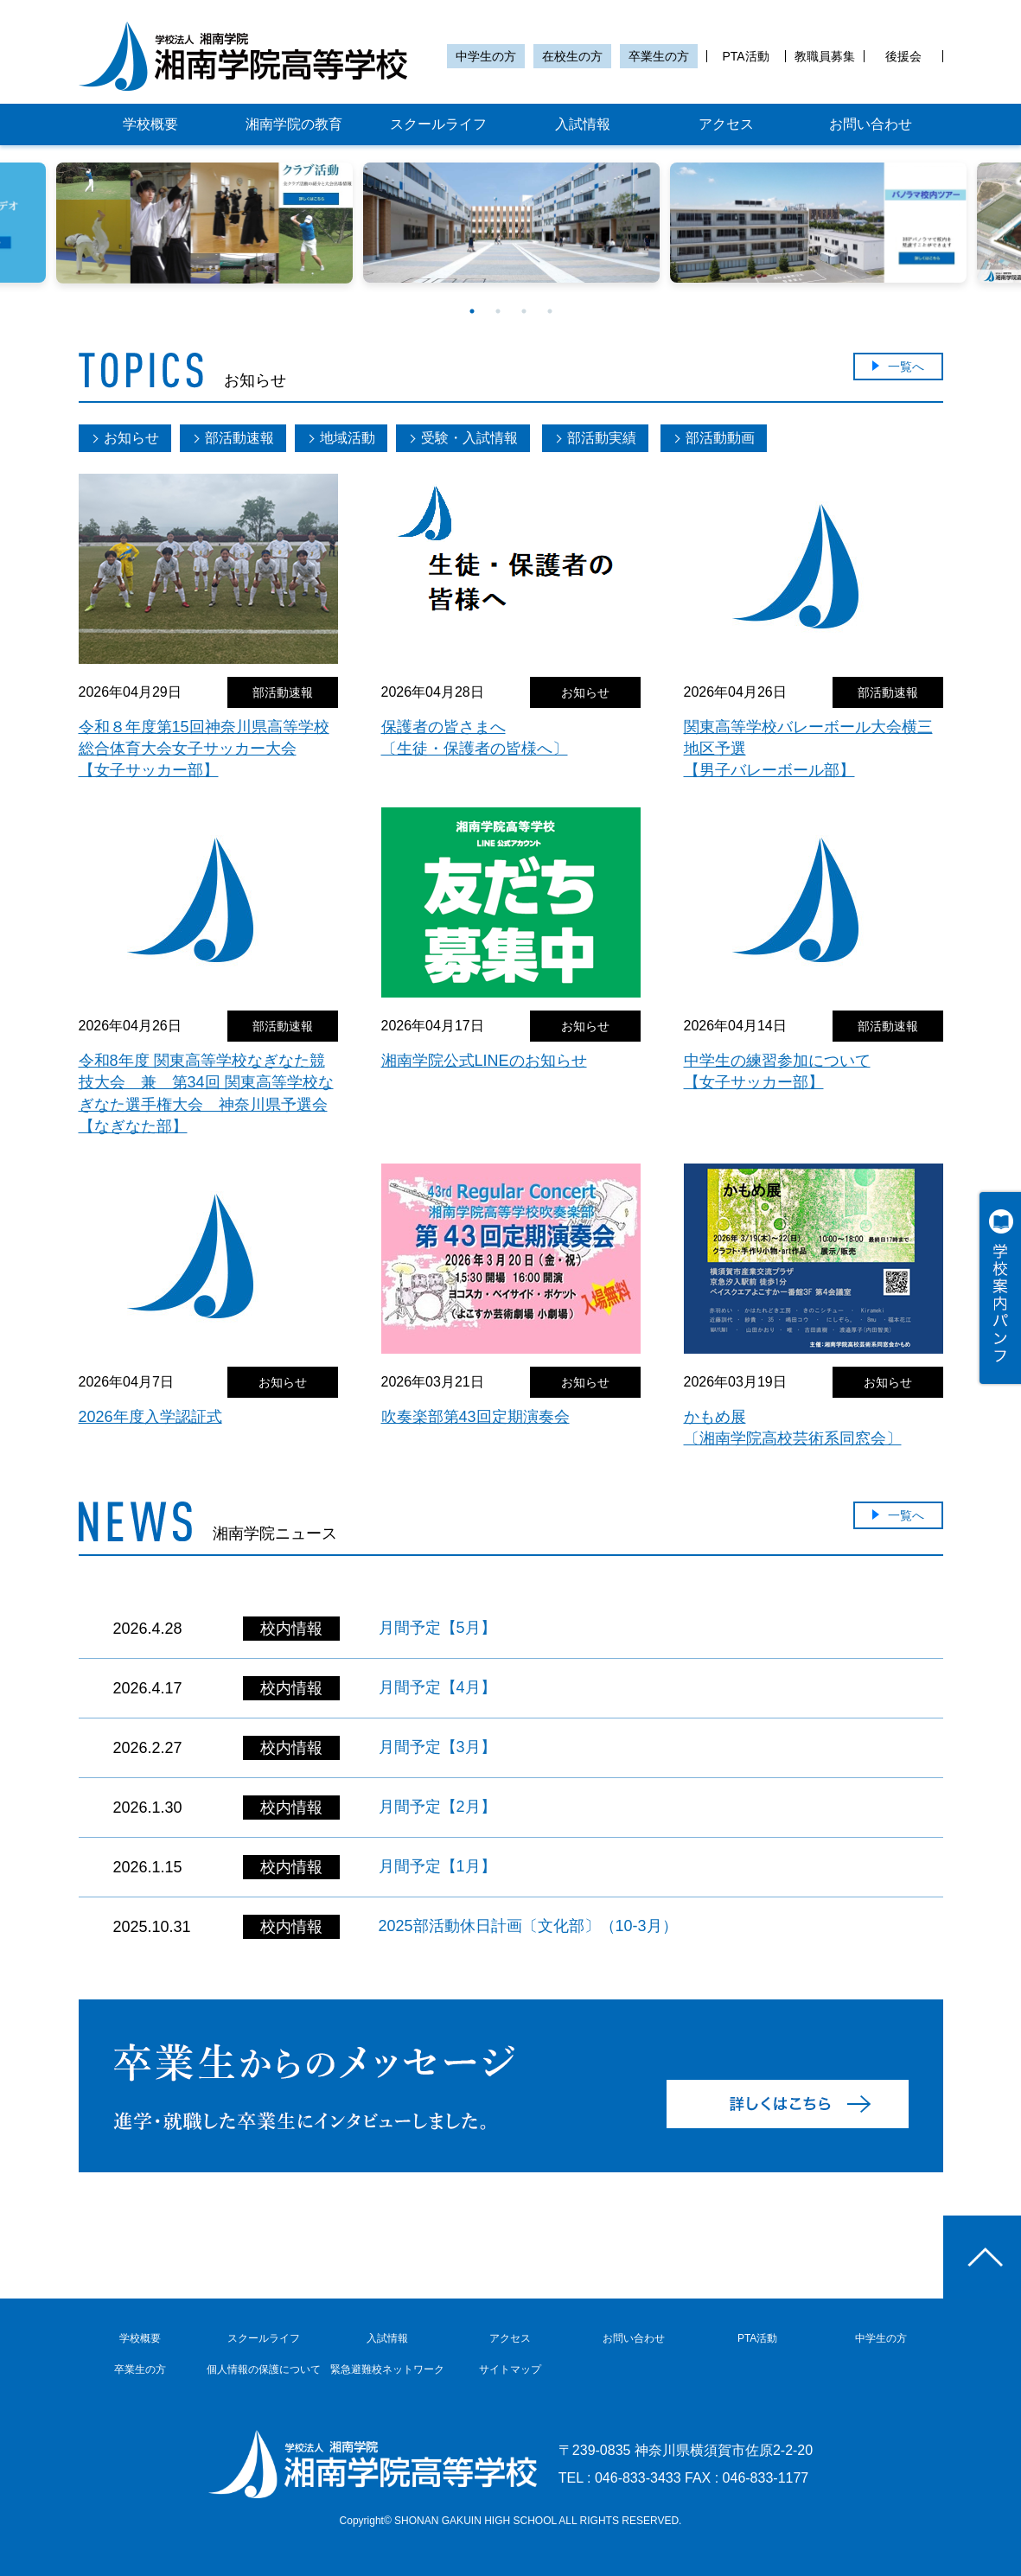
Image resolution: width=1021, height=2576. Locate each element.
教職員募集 (824, 56)
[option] (511, 222)
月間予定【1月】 (437, 1866)
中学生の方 (486, 56)
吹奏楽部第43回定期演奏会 (475, 1416)
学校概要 (150, 124)
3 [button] (524, 311)
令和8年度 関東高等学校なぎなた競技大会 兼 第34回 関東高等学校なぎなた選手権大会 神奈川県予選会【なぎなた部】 (206, 1093)
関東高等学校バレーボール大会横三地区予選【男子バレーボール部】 (808, 748)
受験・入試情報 (469, 437)
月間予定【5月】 (437, 1627)
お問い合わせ (870, 124)
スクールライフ (438, 124)
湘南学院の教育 (294, 124)
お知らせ (131, 437)
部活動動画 (720, 437)
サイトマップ (510, 2369)
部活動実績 (601, 437)
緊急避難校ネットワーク (387, 2369)
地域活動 (347, 437)
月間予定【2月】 (437, 1806)
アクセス (726, 124)
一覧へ (906, 366)
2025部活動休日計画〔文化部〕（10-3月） (528, 1926)
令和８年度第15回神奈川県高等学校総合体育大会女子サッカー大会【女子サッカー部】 (204, 748)
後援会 (903, 56)
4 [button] (549, 311)
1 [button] (472, 311)
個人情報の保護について (264, 2369)
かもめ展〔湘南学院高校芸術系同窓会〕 (793, 1427)
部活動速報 (239, 437)
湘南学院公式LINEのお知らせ (484, 1060)
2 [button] (498, 311)
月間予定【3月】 (437, 1747)
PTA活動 (745, 56)
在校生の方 (572, 56)
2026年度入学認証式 (150, 1416)
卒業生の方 (659, 56)
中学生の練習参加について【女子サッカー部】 (777, 1071)
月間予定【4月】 (437, 1687)
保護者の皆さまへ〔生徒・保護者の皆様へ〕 (474, 737)
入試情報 (582, 124)
